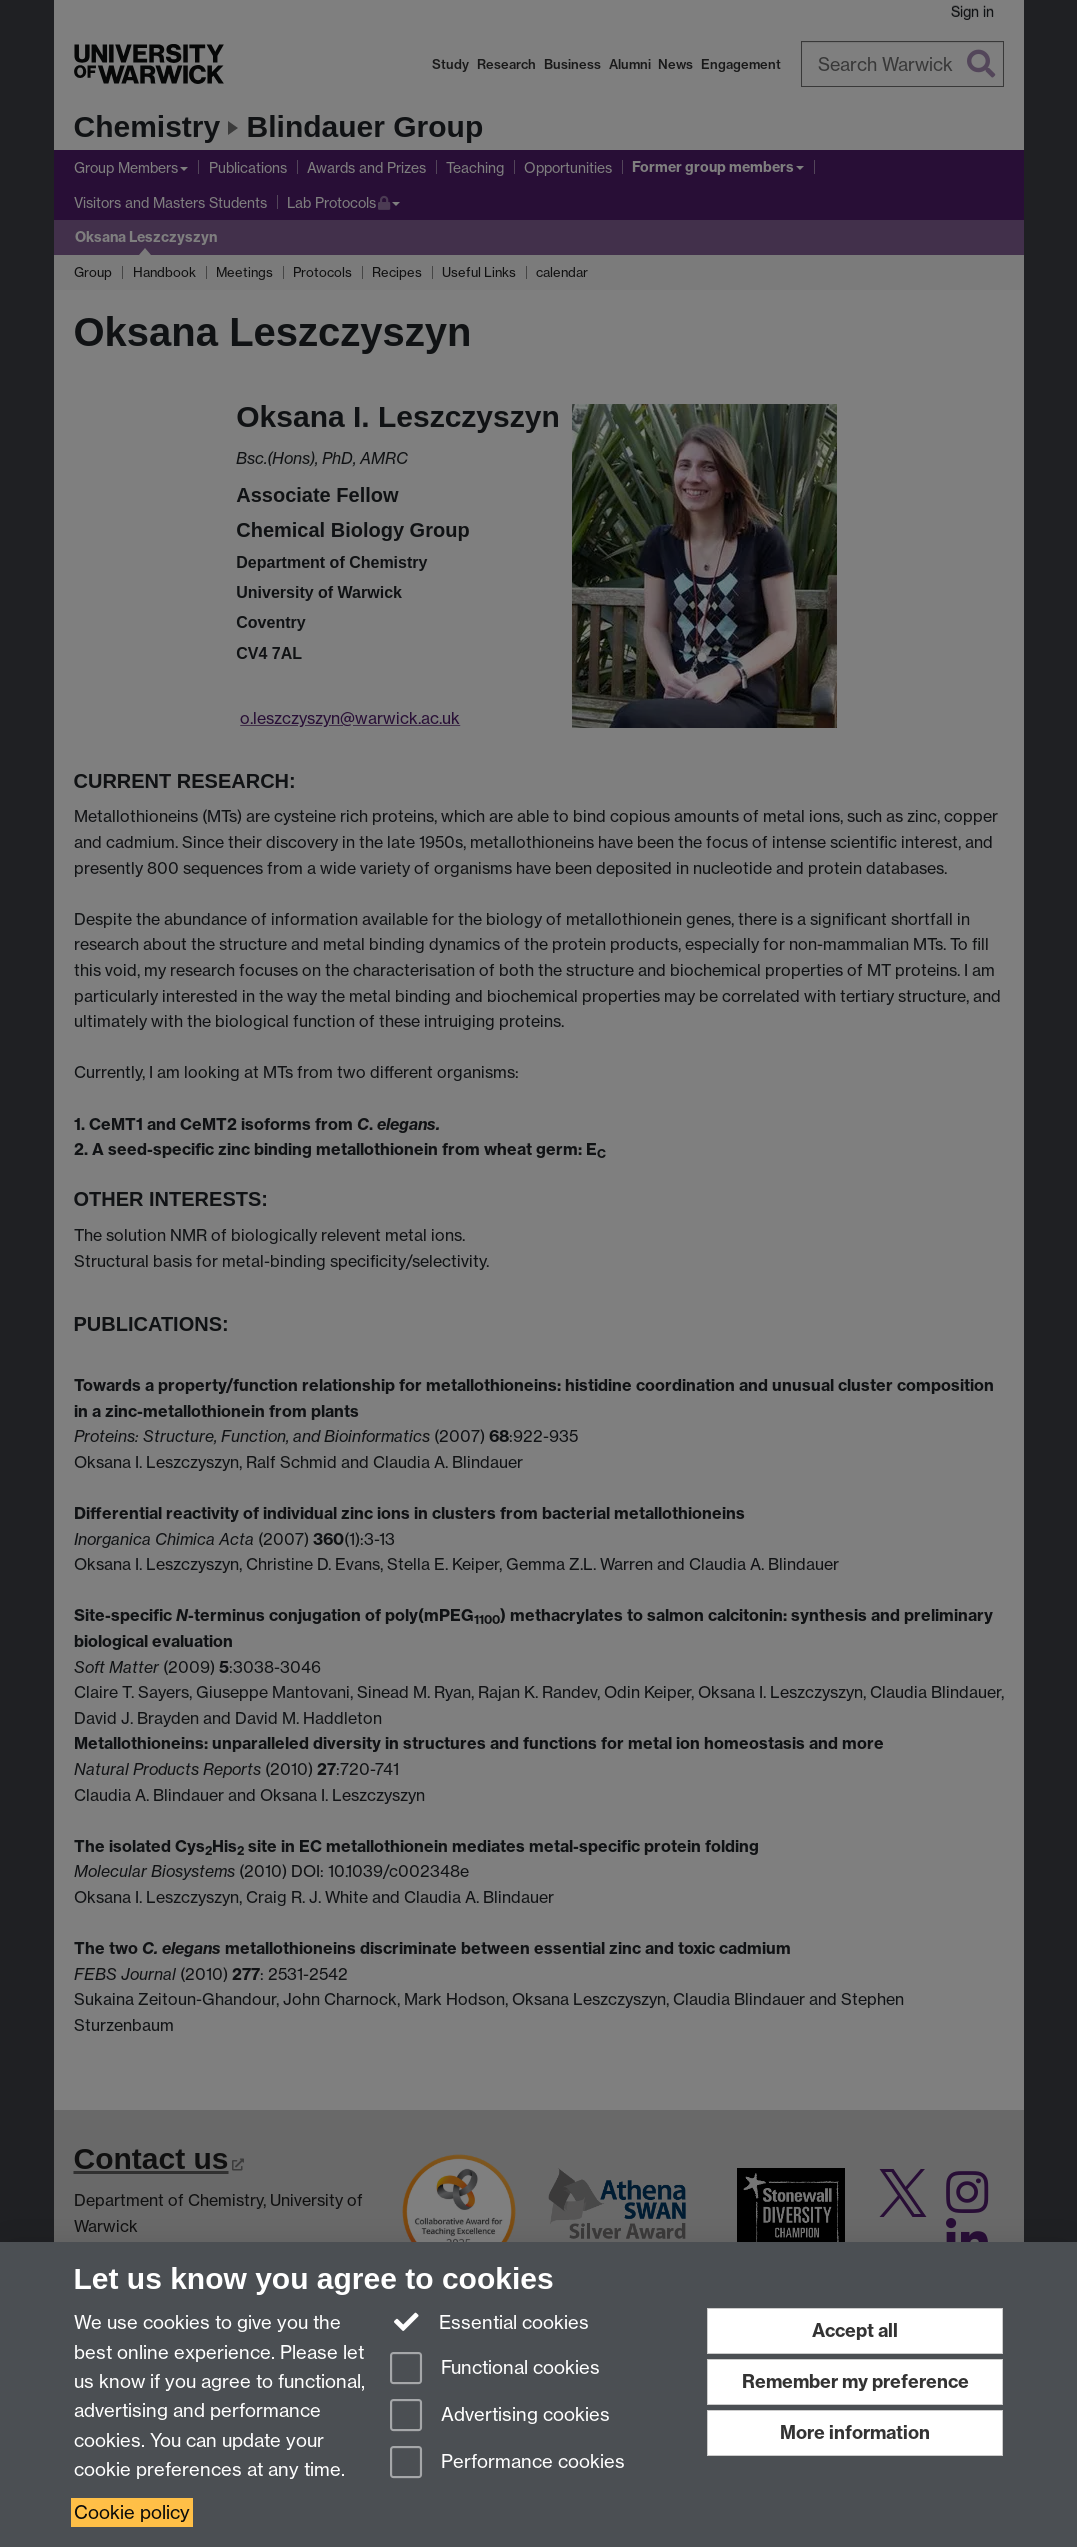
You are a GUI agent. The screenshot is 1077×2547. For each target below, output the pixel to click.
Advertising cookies (500, 2416)
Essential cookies (489, 2321)
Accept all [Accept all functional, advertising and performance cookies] (855, 2330)
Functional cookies (495, 2369)
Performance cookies (507, 2463)
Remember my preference (855, 2381)
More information (855, 2432)
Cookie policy (132, 2512)
